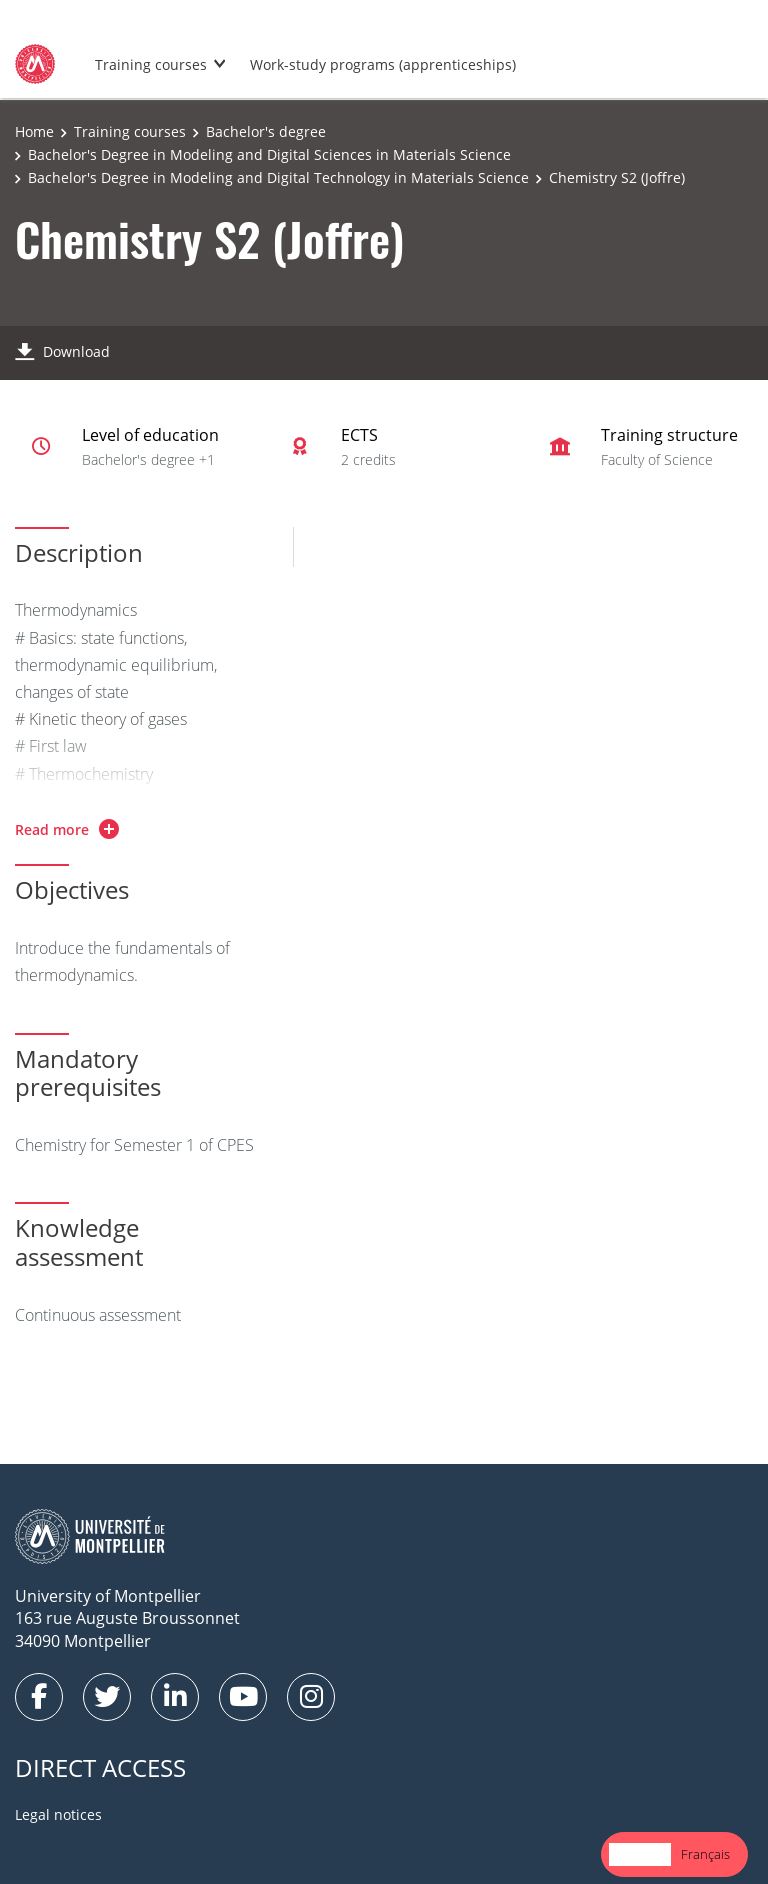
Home (34, 131)
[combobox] (640, 1854)
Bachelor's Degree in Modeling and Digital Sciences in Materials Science (269, 154)
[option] (705, 1854)
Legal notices (58, 1814)
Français (705, 1854)
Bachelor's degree (266, 131)
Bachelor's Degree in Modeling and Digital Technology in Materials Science (278, 177)
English (640, 1854)
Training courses (151, 64)
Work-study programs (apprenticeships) (383, 64)
